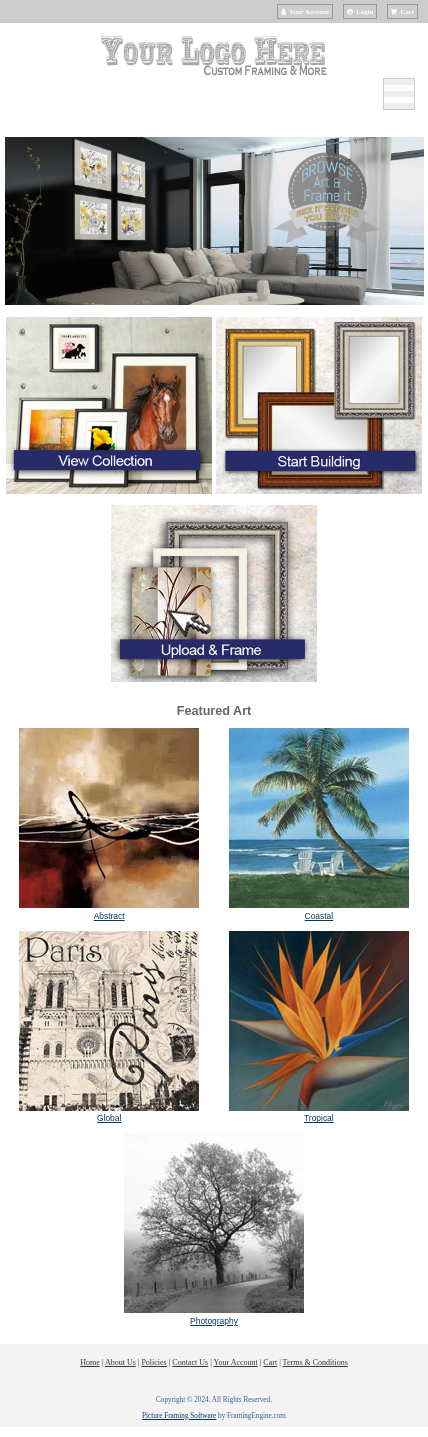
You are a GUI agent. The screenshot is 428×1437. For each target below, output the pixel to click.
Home (90, 1362)
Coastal (319, 916)
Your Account (309, 11)
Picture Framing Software (179, 1416)
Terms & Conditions (315, 1362)
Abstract (109, 916)
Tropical (319, 1118)
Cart (407, 11)
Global (109, 1118)
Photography (214, 1321)
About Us (120, 1362)
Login (364, 11)
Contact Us (190, 1362)
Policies (153, 1362)
